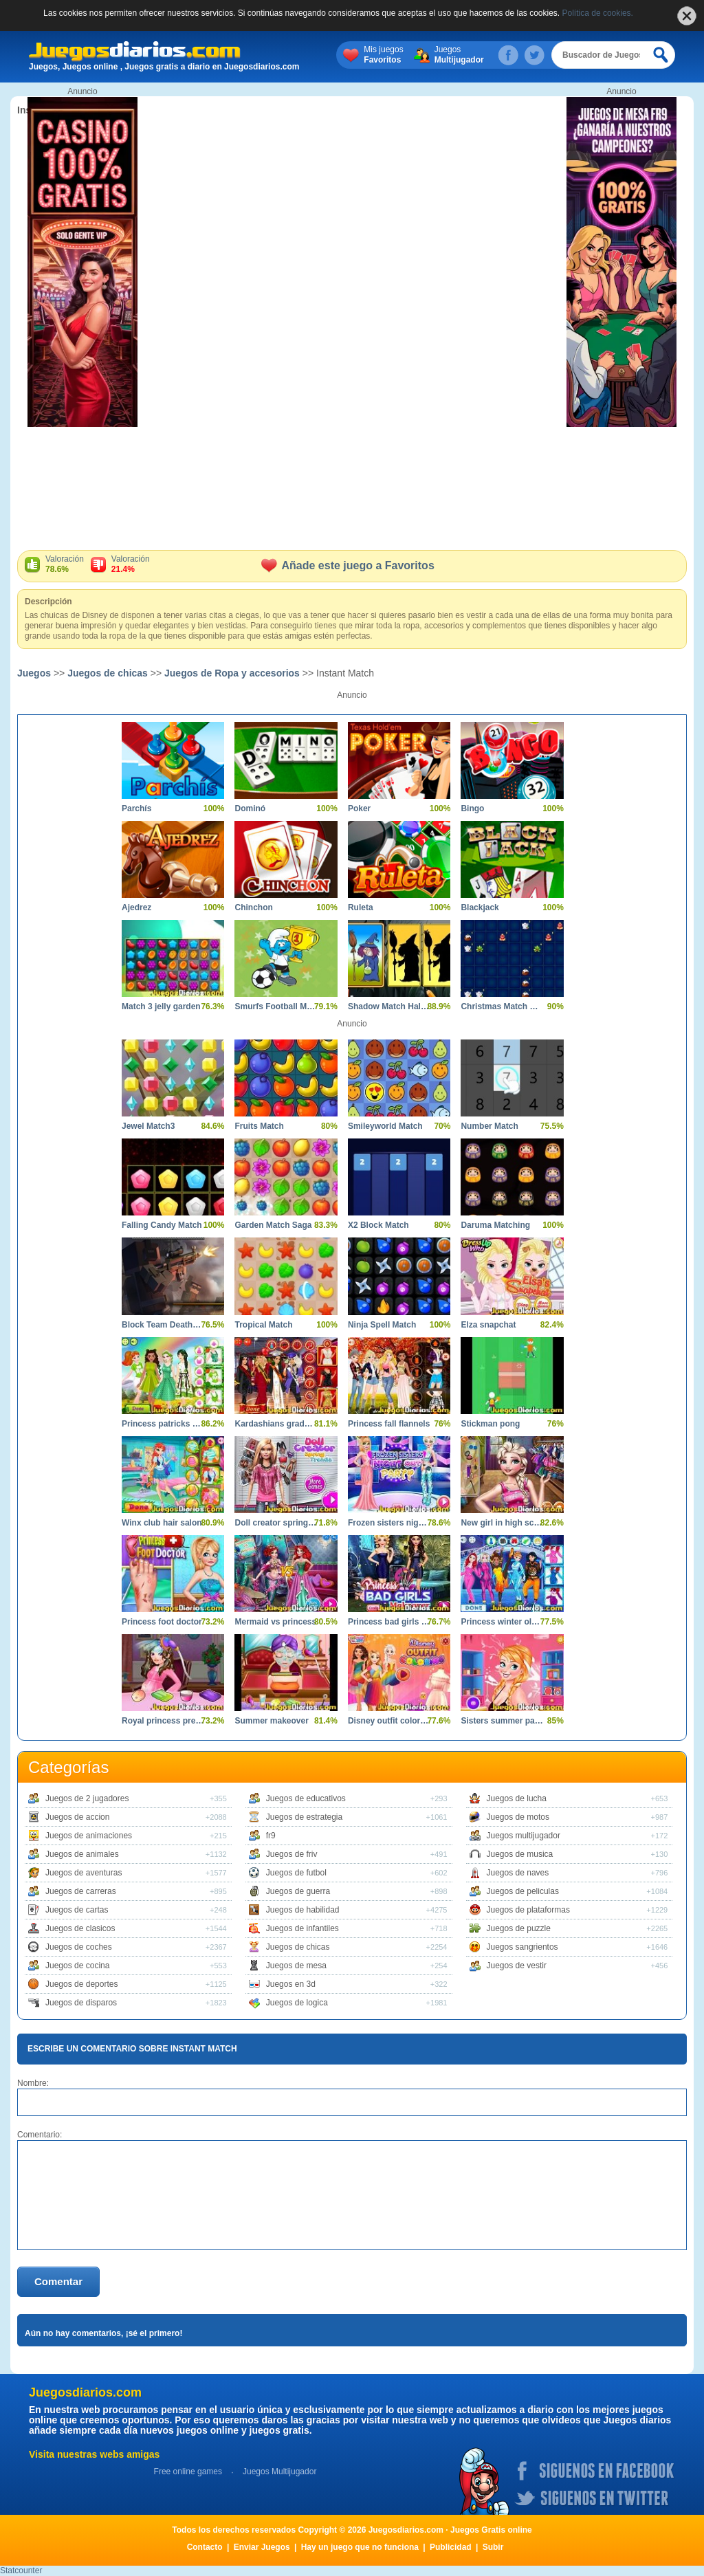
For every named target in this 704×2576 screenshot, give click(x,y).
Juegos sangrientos (522, 1947)
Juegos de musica (520, 1854)
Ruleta (360, 907)
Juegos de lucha (517, 1798)
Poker (359, 808)
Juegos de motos (518, 1817)
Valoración (64, 564)
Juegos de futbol (296, 1873)
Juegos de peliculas (523, 1891)
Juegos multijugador (523, 1835)
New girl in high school (501, 1523)
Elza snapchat (488, 1325)
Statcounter (21, 2570)
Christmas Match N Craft (501, 1006)
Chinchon (253, 907)
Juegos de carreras (80, 1891)
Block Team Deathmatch (163, 1325)
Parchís (136, 808)
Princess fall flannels (389, 1424)
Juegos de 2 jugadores (87, 1798)
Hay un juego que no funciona (360, 2547)
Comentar (58, 2281)
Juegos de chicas (107, 673)
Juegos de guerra (298, 1891)
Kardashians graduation (275, 1424)
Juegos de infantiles (302, 1928)
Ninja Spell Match (382, 1325)
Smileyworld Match (385, 1126)
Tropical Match (263, 1325)
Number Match (489, 1126)
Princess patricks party (163, 1424)
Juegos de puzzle (519, 1928)
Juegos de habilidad (303, 1910)
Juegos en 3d (291, 1984)
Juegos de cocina (77, 1965)
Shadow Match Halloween (389, 1006)
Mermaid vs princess (275, 1622)
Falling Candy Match (162, 1225)
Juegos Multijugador (279, 2471)
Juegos (459, 55)
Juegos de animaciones (88, 1835)
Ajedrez (136, 907)
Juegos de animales (82, 1854)
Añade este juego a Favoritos (347, 565)
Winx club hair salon (162, 1523)
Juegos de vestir (517, 1965)
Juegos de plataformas (528, 1910)
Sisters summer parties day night (501, 1721)
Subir (493, 2547)
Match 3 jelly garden (161, 1006)
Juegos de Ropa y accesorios (232, 673)
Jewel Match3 (148, 1126)
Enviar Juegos (262, 2547)
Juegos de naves (518, 1873)
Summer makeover (271, 1721)
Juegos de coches (78, 1947)
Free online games (188, 2471)
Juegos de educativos (306, 1798)
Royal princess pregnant (163, 1721)
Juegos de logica (297, 2002)
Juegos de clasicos (80, 1928)
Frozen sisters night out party (389, 1523)
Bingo (472, 808)
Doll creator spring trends (275, 1523)
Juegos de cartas (76, 1910)
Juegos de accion (77, 1817)
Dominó (249, 808)
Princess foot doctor (162, 1622)
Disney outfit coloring (389, 1721)
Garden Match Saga (272, 1225)
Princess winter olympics (501, 1622)
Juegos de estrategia (304, 1817)
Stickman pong (490, 1424)
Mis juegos (383, 55)
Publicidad (451, 2547)
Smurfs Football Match (275, 1006)
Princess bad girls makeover (389, 1622)
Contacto (205, 2547)
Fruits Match (258, 1126)
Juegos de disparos (81, 2002)
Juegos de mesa (296, 1965)
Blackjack (479, 907)
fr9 (271, 1835)
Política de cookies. (597, 13)
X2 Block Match (378, 1225)
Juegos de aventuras (83, 1873)
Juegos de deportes (81, 1984)
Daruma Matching (495, 1225)
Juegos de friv (292, 1854)
